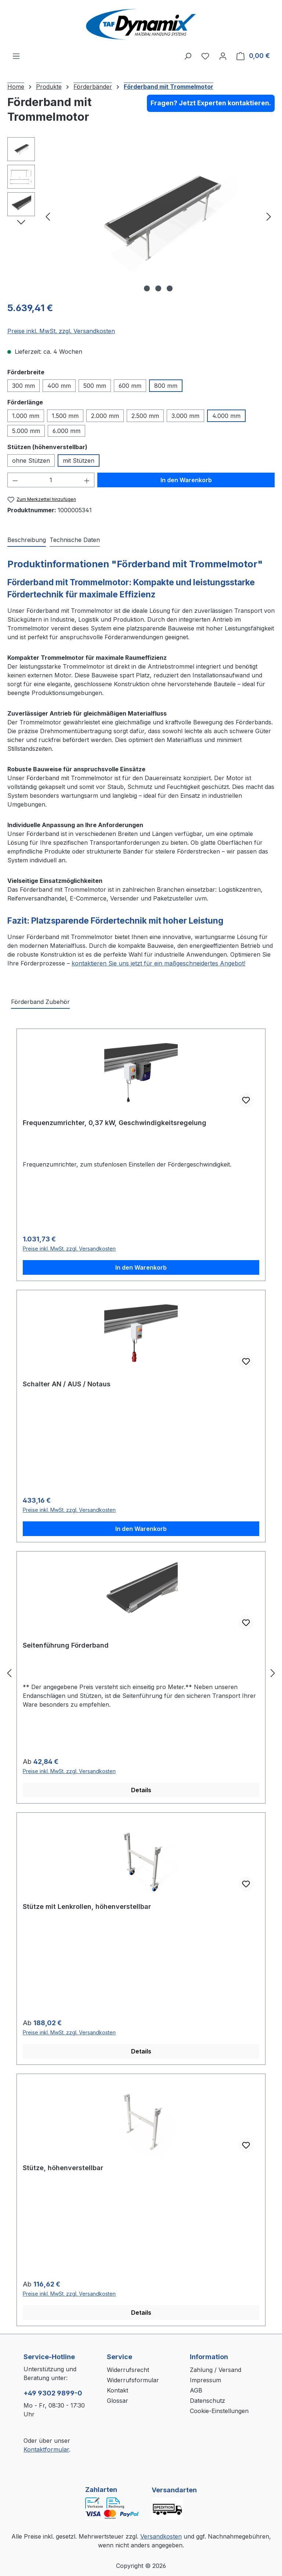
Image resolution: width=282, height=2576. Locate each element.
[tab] (26, 540)
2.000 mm (105, 415)
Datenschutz (207, 2400)
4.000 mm (226, 415)
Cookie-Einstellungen (219, 2411)
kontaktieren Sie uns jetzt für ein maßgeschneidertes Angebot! (158, 963)
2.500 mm (145, 415)
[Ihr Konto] (223, 55)
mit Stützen (78, 460)
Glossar (117, 2400)
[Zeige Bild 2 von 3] (158, 288)
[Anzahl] (51, 480)
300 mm (23, 385)
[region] (141, 216)
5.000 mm (26, 430)
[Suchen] (187, 55)
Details (141, 1790)
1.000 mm (25, 415)
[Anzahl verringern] (15, 480)
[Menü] (16, 55)
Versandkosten (161, 2536)
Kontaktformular (46, 2449)
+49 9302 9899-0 (53, 2393)
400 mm (59, 385)
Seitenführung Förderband (66, 1645)
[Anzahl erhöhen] (87, 480)
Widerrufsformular (133, 2380)
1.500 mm (65, 415)
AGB (196, 2390)
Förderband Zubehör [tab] (40, 1001)
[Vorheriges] (47, 216)
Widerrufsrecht (128, 2369)
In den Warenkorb (186, 480)
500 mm (94, 385)
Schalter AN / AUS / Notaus (67, 1384)
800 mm (165, 385)
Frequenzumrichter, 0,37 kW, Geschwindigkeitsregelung (114, 1123)
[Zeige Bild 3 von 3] (170, 288)
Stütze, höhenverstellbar (63, 2168)
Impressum (205, 2380)
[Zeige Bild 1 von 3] (147, 288)
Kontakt (117, 2390)
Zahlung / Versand (215, 2369)
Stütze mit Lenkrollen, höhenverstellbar (87, 1906)
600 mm (130, 385)
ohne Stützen (31, 460)
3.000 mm (185, 415)
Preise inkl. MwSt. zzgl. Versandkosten (61, 331)
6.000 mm (66, 430)
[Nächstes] (268, 216)
